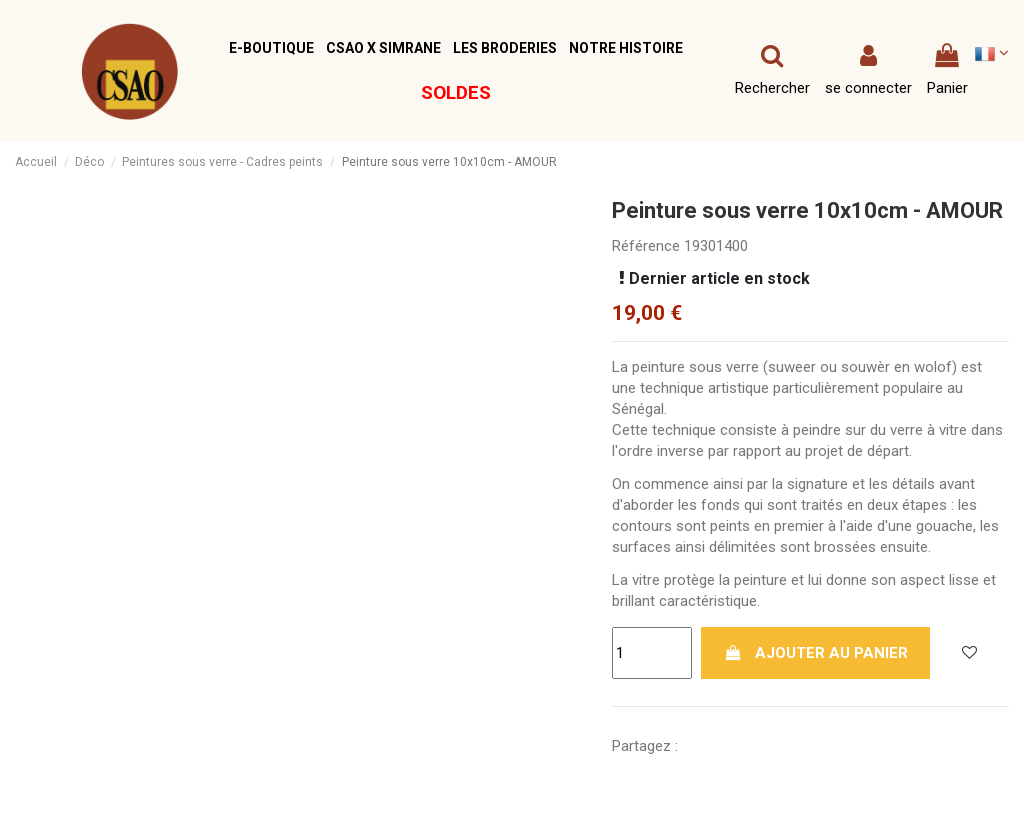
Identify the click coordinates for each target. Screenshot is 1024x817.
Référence (646, 246)
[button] (271, 48)
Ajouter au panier (816, 653)
